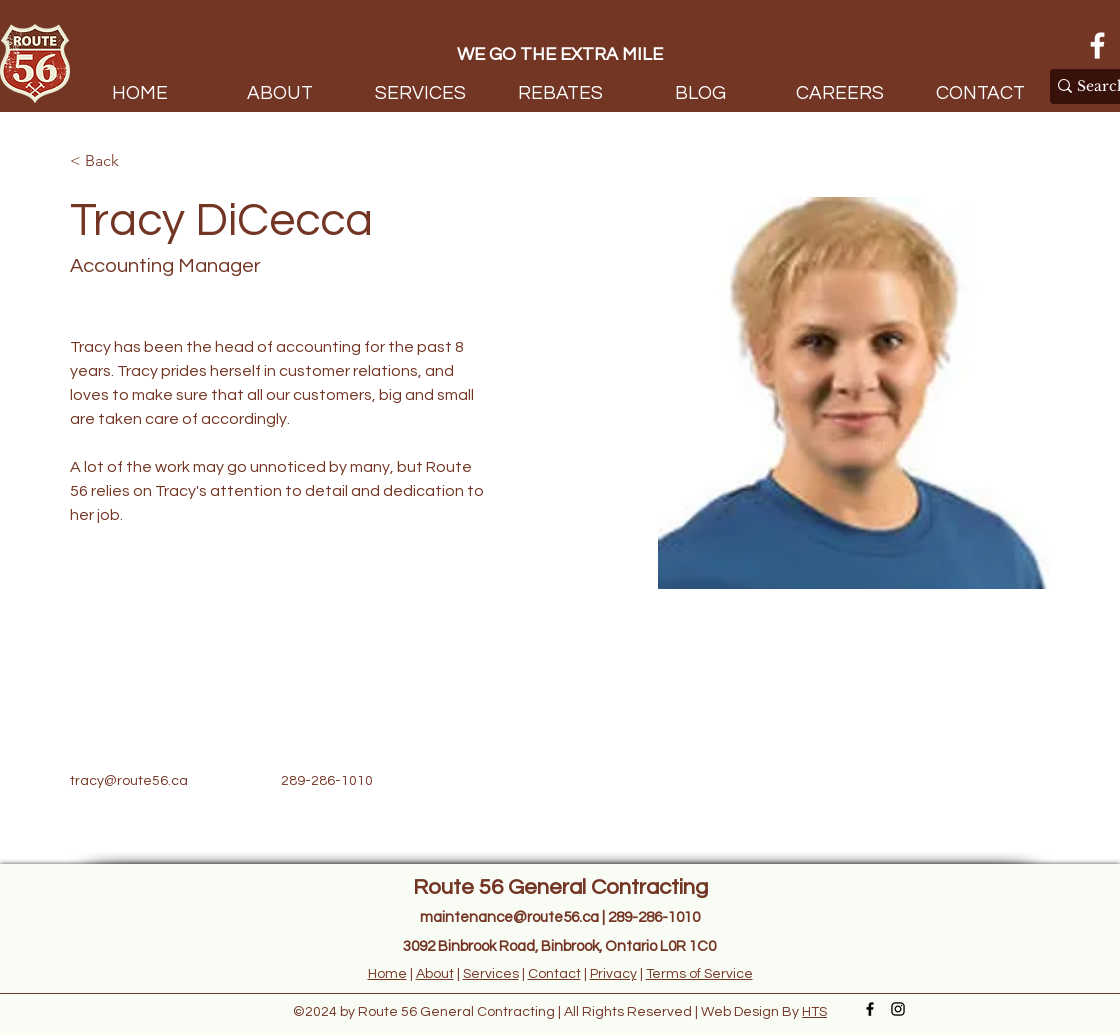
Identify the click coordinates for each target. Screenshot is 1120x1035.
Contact (554, 974)
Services (491, 974)
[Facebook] (1097, 45)
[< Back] (109, 161)
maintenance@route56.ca (509, 917)
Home (387, 974)
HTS (814, 1012)
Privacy (613, 974)
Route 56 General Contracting (560, 887)
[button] (420, 90)
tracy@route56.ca (129, 781)
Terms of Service (699, 974)
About (435, 974)
